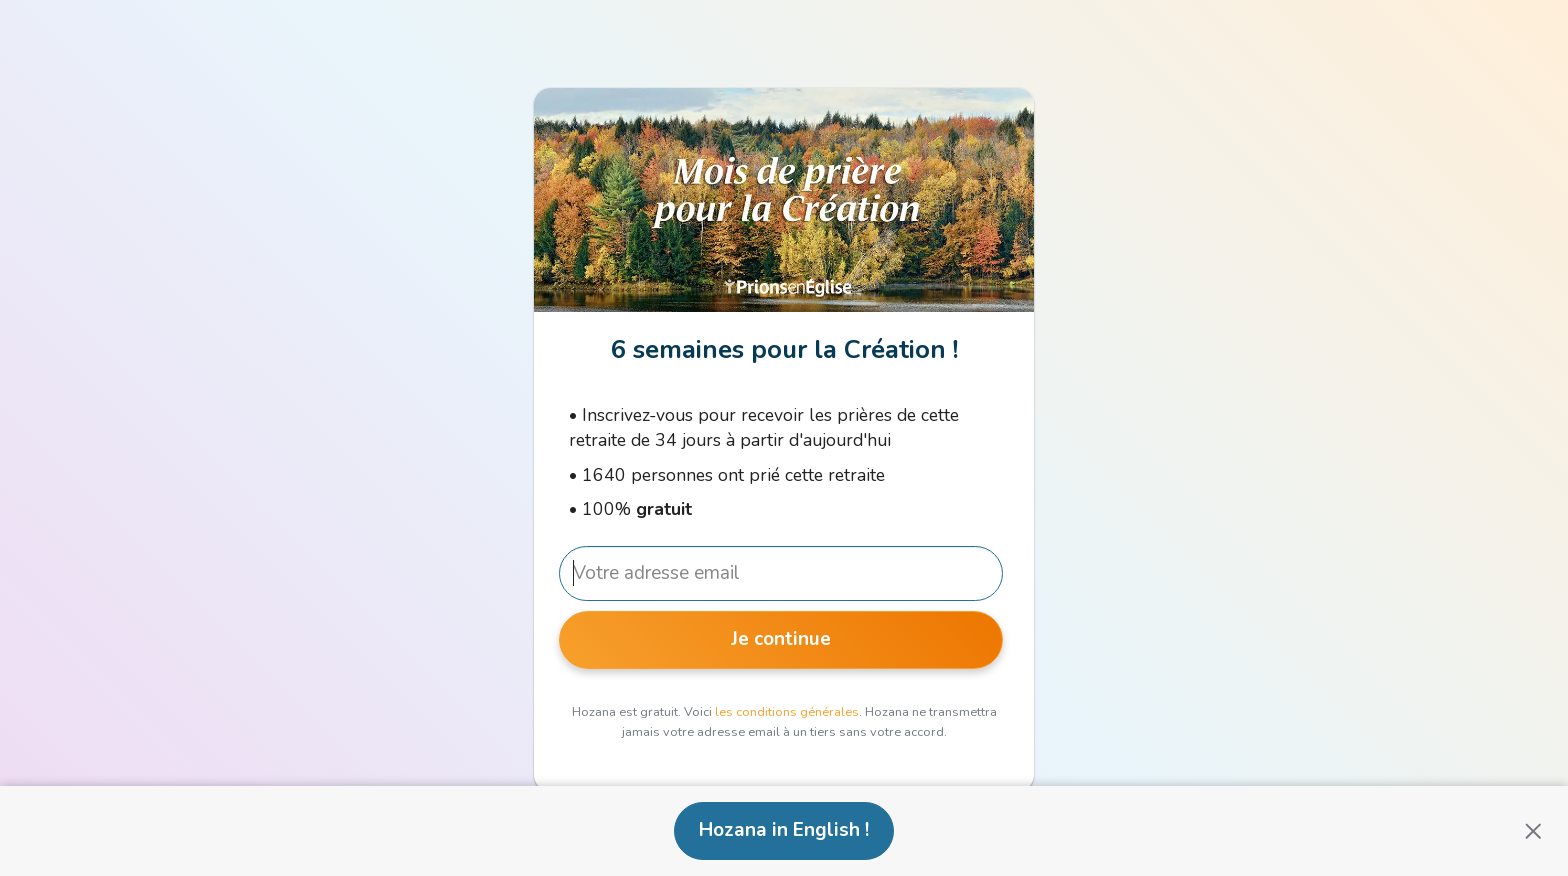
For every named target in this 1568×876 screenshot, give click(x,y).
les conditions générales (787, 712)
